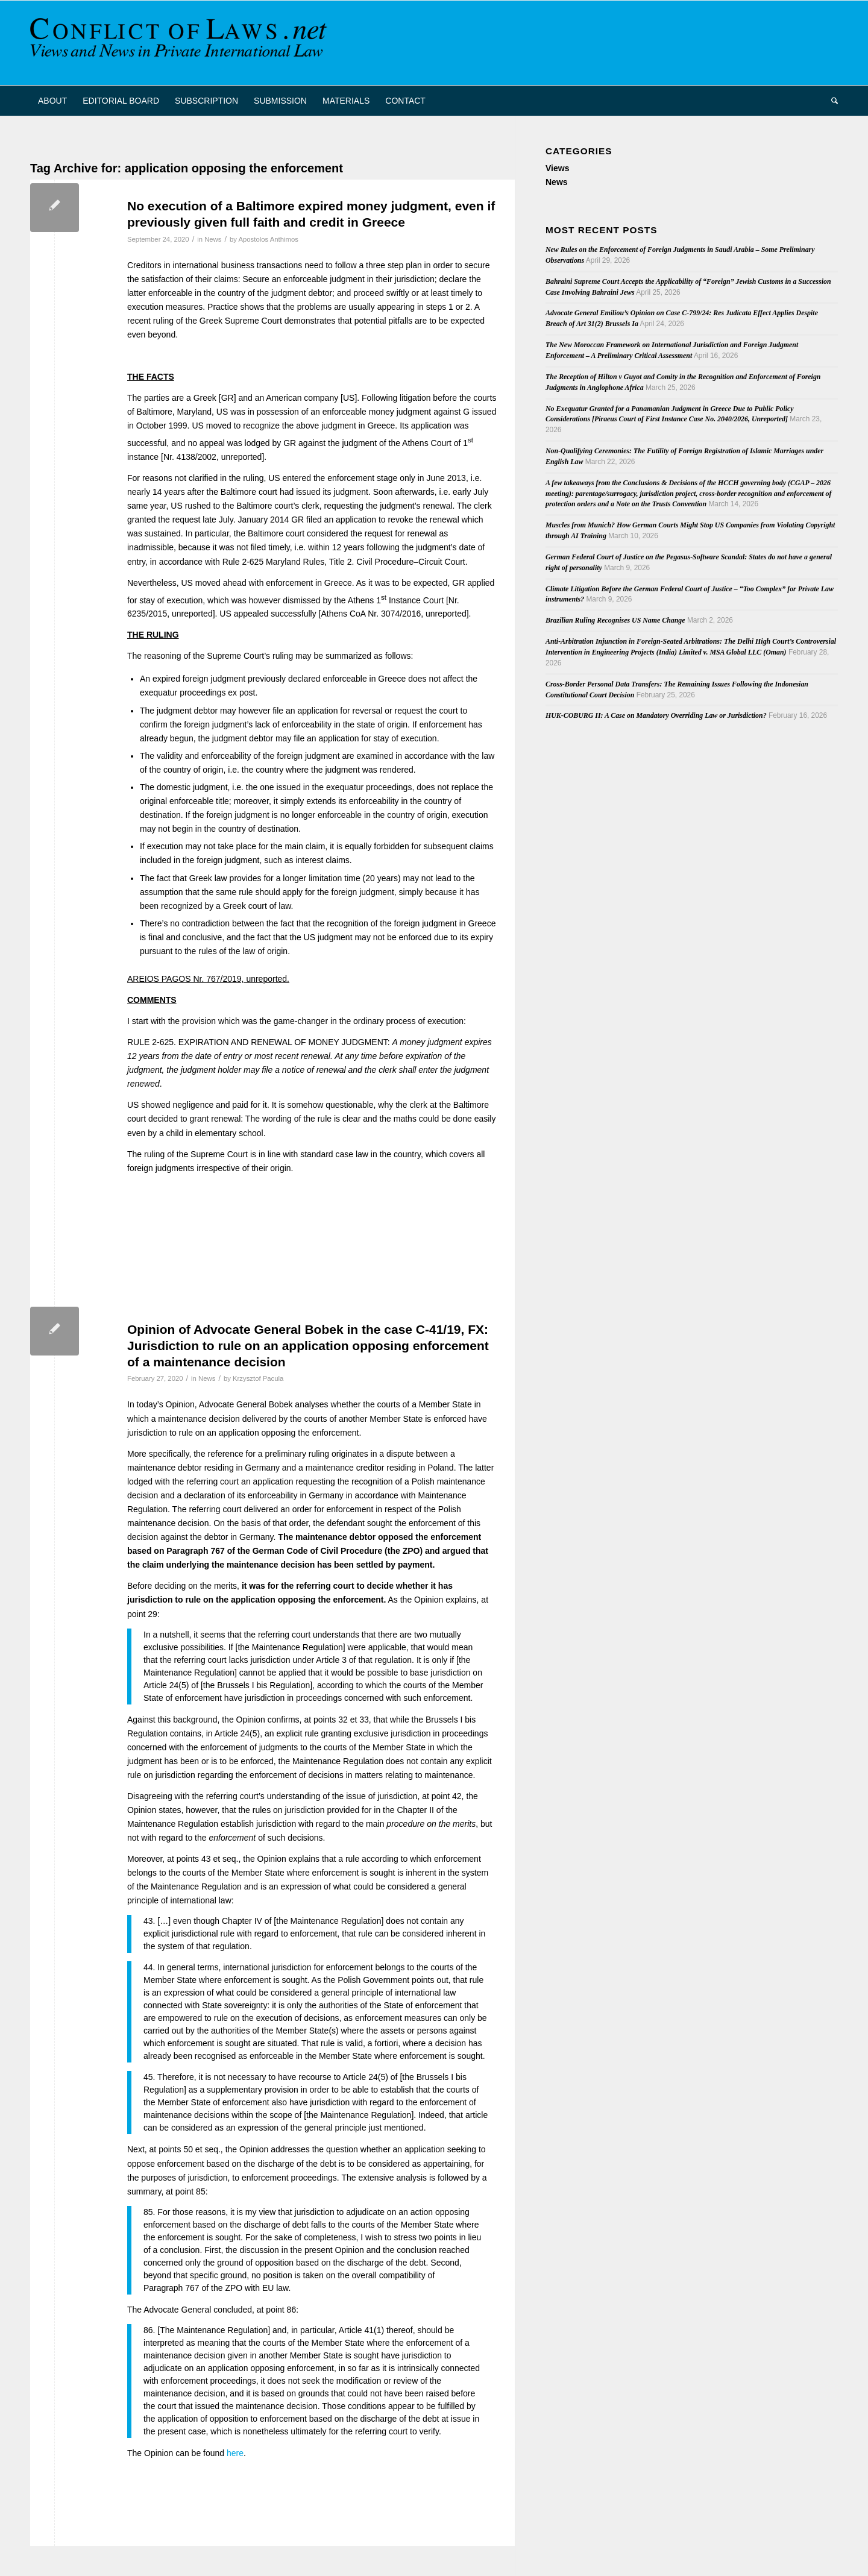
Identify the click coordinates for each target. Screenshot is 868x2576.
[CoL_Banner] (181, 43)
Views (557, 168)
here (235, 2453)
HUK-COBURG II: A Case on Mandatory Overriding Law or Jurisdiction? (656, 715)
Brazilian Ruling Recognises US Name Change (615, 620)
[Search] (830, 101)
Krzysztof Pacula (258, 1378)
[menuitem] (52, 101)
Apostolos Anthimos (268, 239)
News (212, 239)
